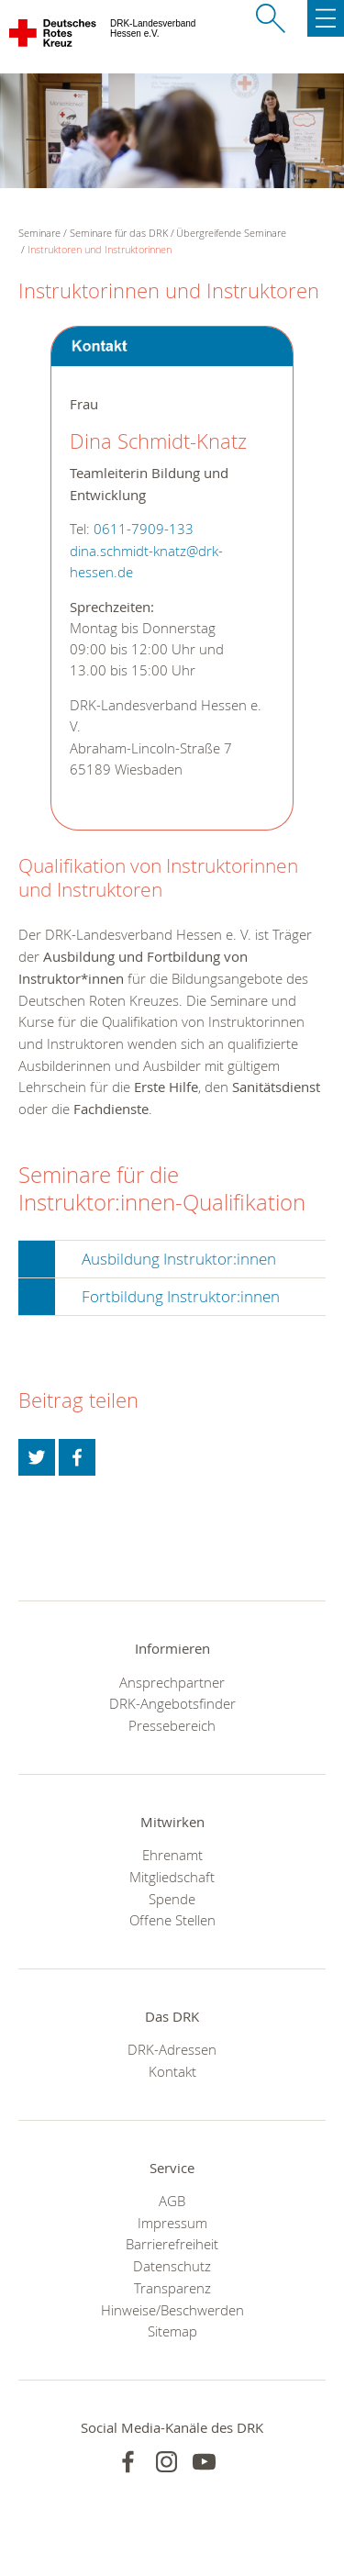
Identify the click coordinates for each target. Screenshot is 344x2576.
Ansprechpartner (172, 1682)
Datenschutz (172, 2266)
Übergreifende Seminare (231, 233)
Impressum (172, 2223)
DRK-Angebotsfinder (172, 1703)
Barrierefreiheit (172, 2244)
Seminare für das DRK (119, 233)
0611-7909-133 (144, 529)
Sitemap (172, 2331)
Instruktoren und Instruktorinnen (100, 249)
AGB (172, 2200)
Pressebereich (172, 1725)
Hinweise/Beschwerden (172, 2310)
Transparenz (172, 2288)
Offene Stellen (172, 1920)
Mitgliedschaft (172, 1877)
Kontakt (172, 2071)
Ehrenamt (172, 1855)
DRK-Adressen (172, 2049)
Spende (172, 1899)
